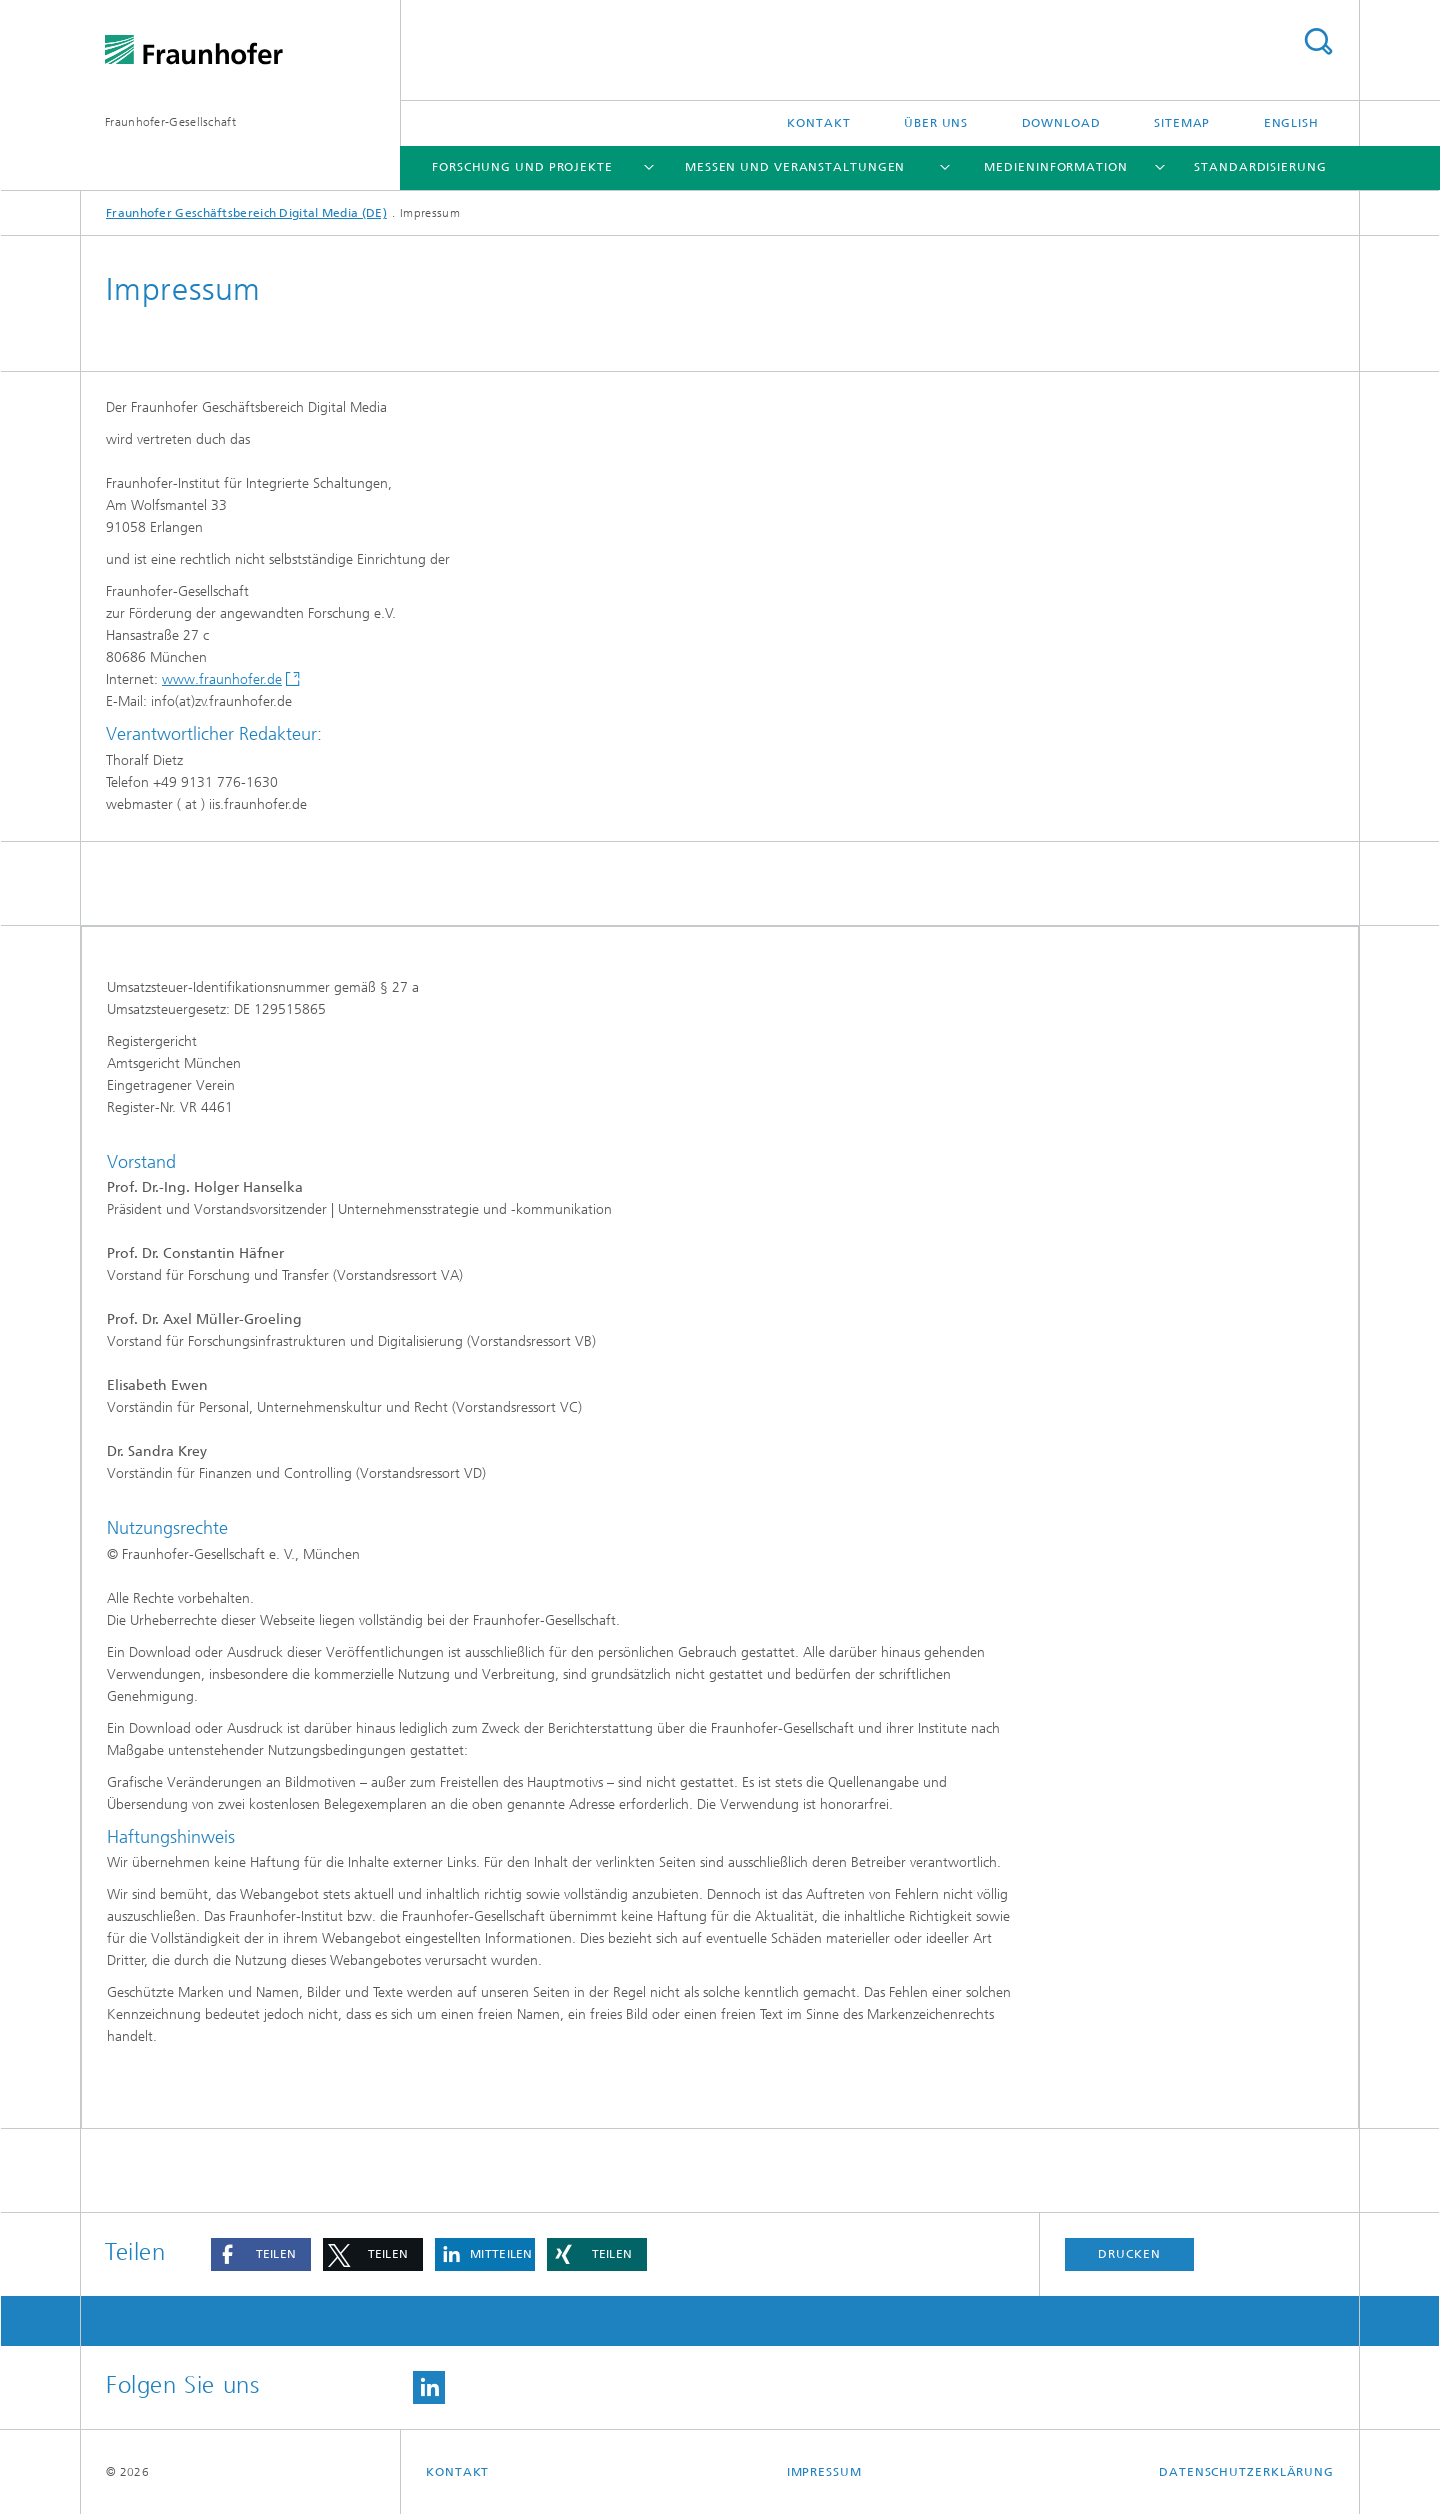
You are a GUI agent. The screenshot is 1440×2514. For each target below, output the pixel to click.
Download (1061, 123)
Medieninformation (1055, 167)
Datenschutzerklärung (1246, 2472)
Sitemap (1182, 123)
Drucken (1129, 2254)
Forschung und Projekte (522, 167)
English (1291, 123)
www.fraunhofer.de (222, 679)
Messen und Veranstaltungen (795, 167)
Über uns (936, 123)
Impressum (824, 2472)
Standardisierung (1260, 167)
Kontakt (818, 123)
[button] (261, 2254)
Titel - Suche (1318, 41)
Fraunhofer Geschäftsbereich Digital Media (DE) (246, 213)
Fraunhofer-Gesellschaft (170, 122)
